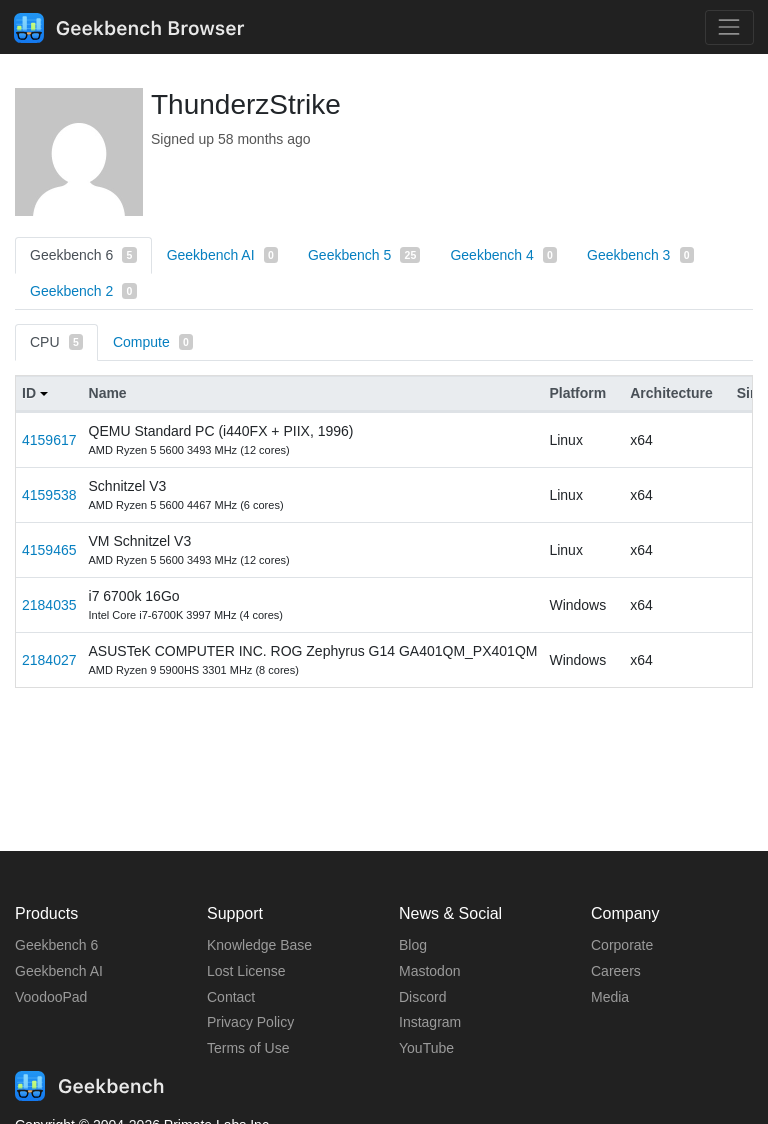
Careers (616, 971)
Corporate (622, 945)
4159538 (49, 495)
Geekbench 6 (83, 255)
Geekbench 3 (640, 255)
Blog (413, 945)
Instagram (430, 1022)
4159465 (49, 550)
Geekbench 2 (83, 291)
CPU (56, 342)
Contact (231, 997)
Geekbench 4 (503, 255)
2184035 (49, 605)
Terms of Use (248, 1048)
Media (610, 997)
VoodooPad (51, 997)
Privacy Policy (250, 1022)
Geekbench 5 (364, 255)
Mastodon (429, 971)
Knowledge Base (259, 945)
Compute (153, 342)
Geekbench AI (222, 255)
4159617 (49, 440)
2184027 (49, 660)
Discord (422, 997)
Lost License (246, 971)
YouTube (426, 1048)
